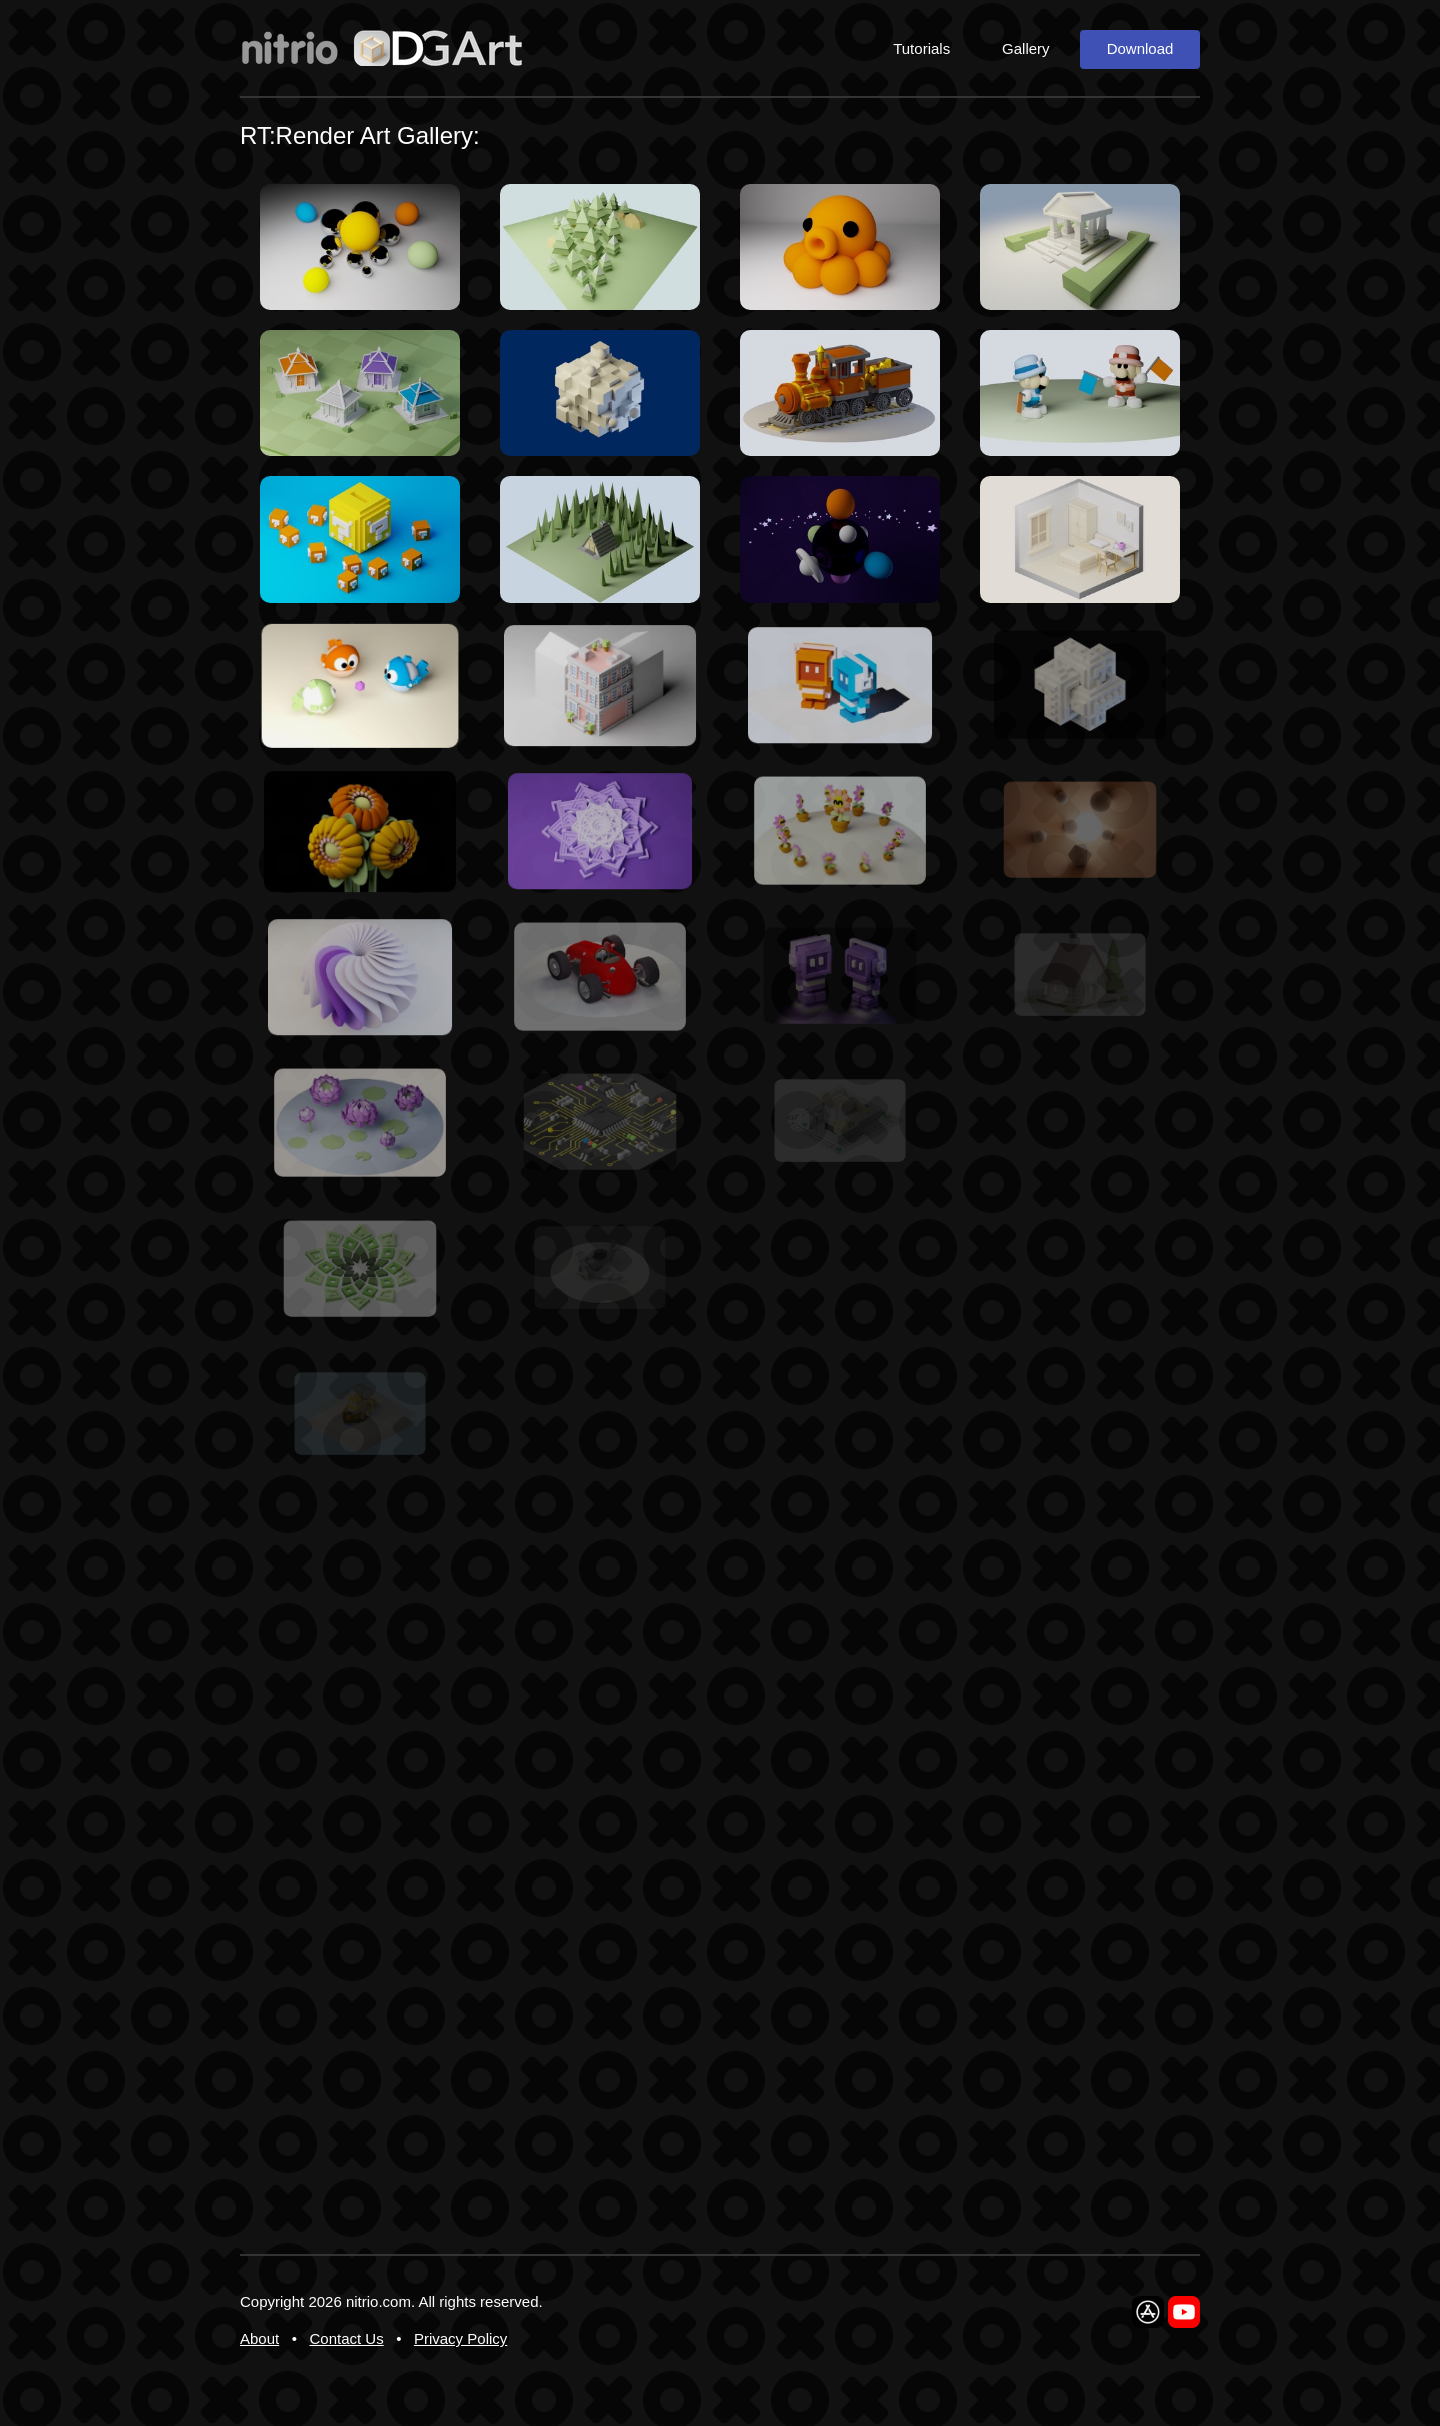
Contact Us (346, 2338)
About (259, 2338)
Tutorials (921, 48)
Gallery (1026, 48)
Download (1140, 48)
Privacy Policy (460, 2338)
